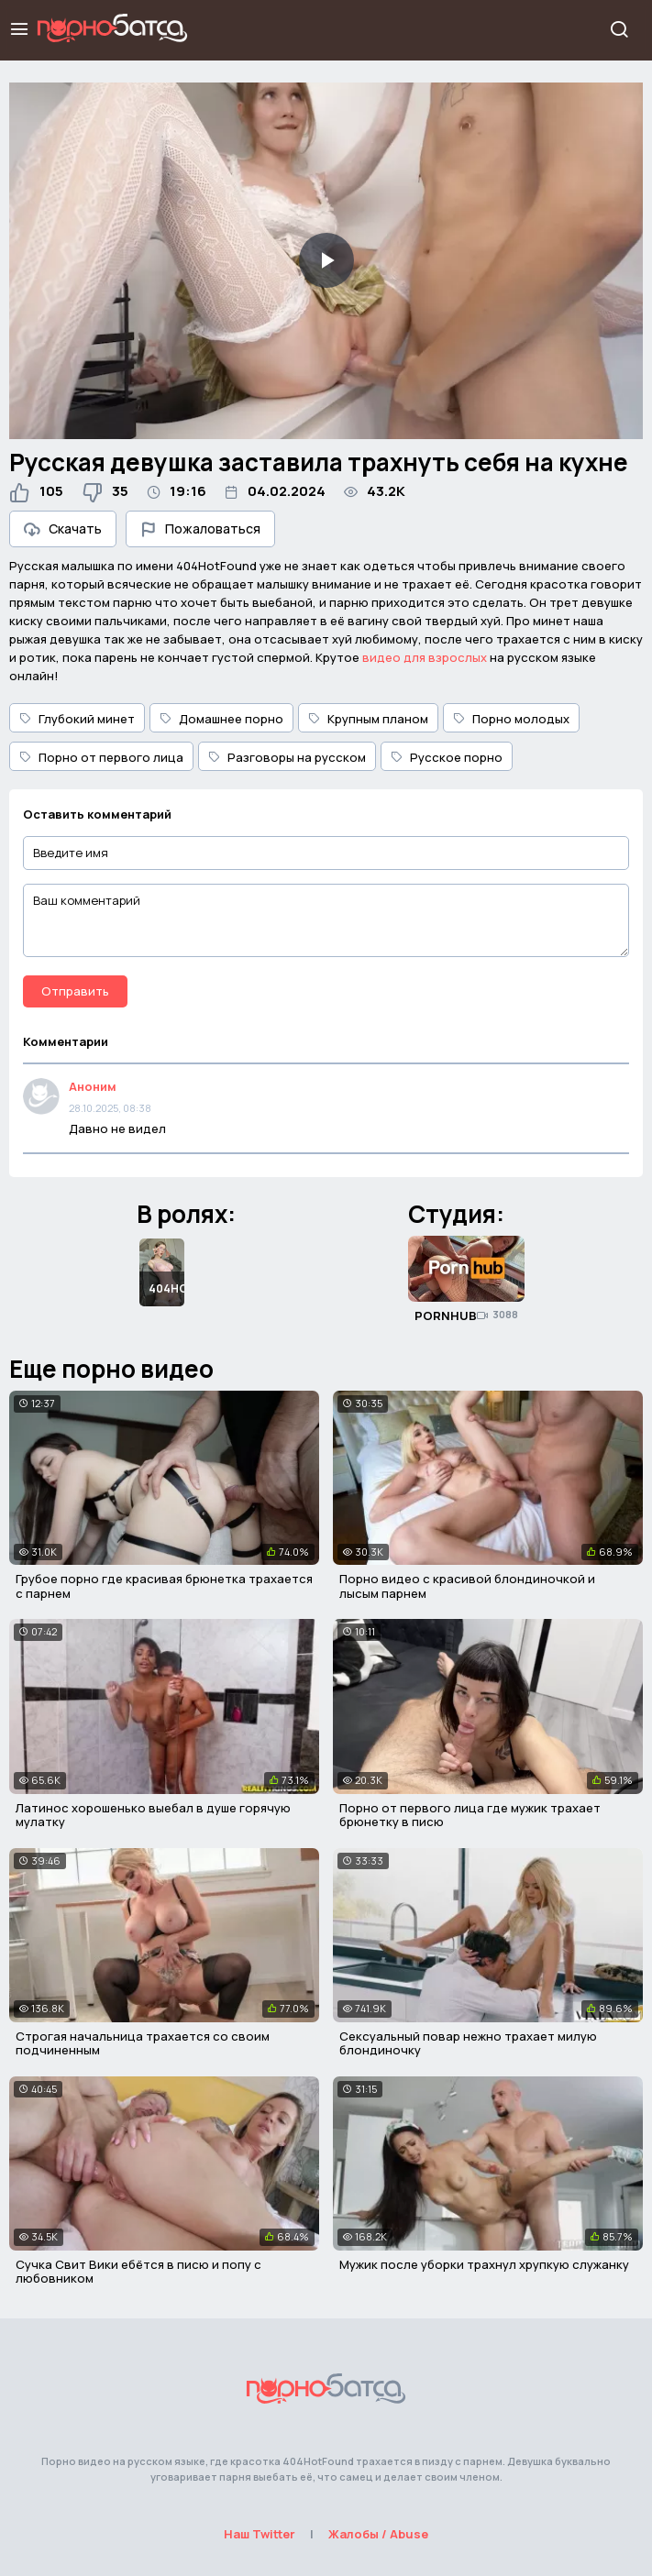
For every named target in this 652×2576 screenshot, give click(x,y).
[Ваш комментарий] (326, 920)
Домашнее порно (221, 718)
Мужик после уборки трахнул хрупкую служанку (484, 2264)
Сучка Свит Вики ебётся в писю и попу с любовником (138, 2271)
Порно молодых (511, 718)
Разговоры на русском (287, 757)
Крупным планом (368, 718)
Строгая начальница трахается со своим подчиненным (143, 2043)
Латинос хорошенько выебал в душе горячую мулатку (153, 1815)
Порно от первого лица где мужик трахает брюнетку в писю (470, 1815)
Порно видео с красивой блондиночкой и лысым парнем (467, 1586)
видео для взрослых (424, 657)
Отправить (75, 991)
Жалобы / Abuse (378, 2534)
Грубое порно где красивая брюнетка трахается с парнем (164, 1586)
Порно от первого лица (101, 757)
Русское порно (447, 757)
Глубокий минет (77, 718)
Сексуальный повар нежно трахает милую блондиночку (468, 2043)
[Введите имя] (326, 853)
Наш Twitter (259, 2534)
